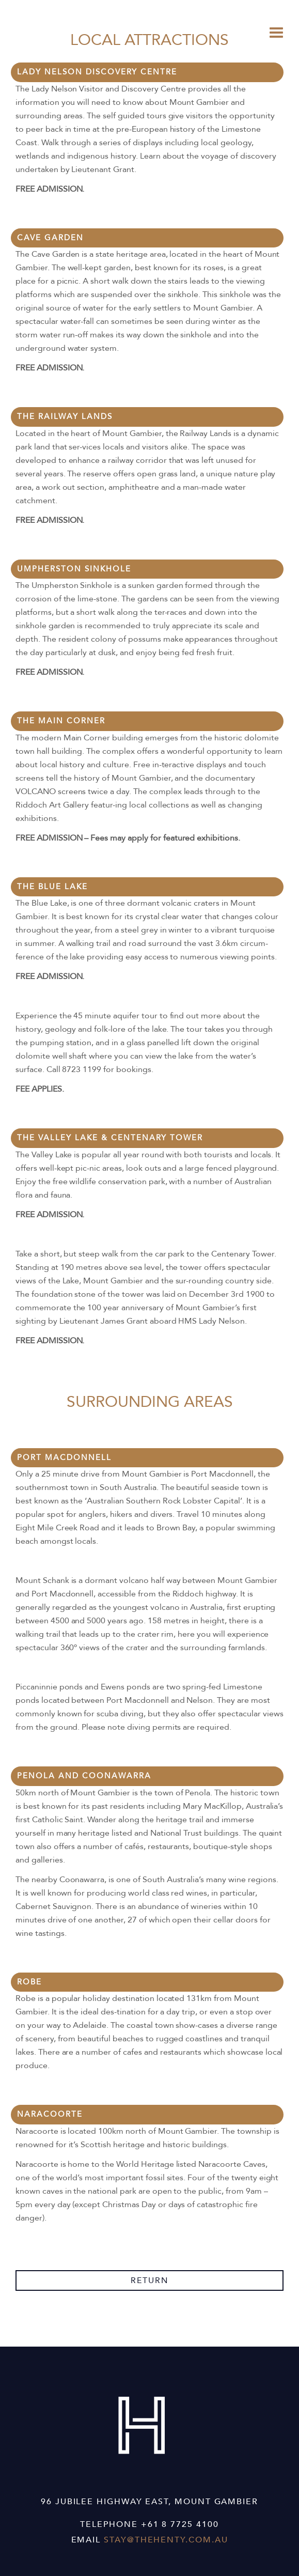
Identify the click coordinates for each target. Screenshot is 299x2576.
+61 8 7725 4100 (180, 2524)
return (150, 2280)
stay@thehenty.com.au (166, 2540)
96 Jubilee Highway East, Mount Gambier (149, 2501)
